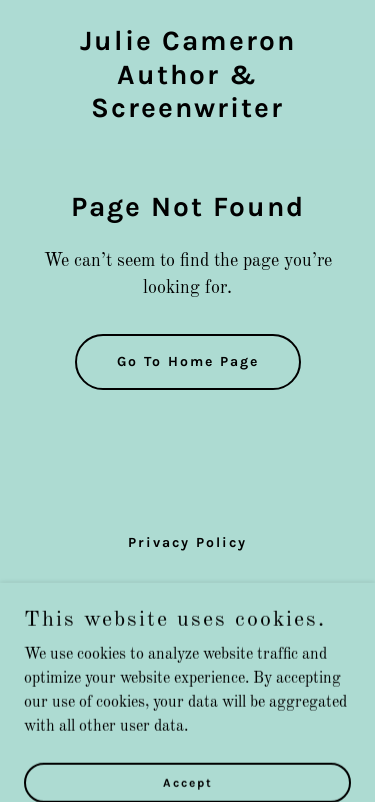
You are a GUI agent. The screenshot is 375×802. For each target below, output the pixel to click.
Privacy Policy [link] (187, 542)
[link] (187, 113)
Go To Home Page (188, 361)
